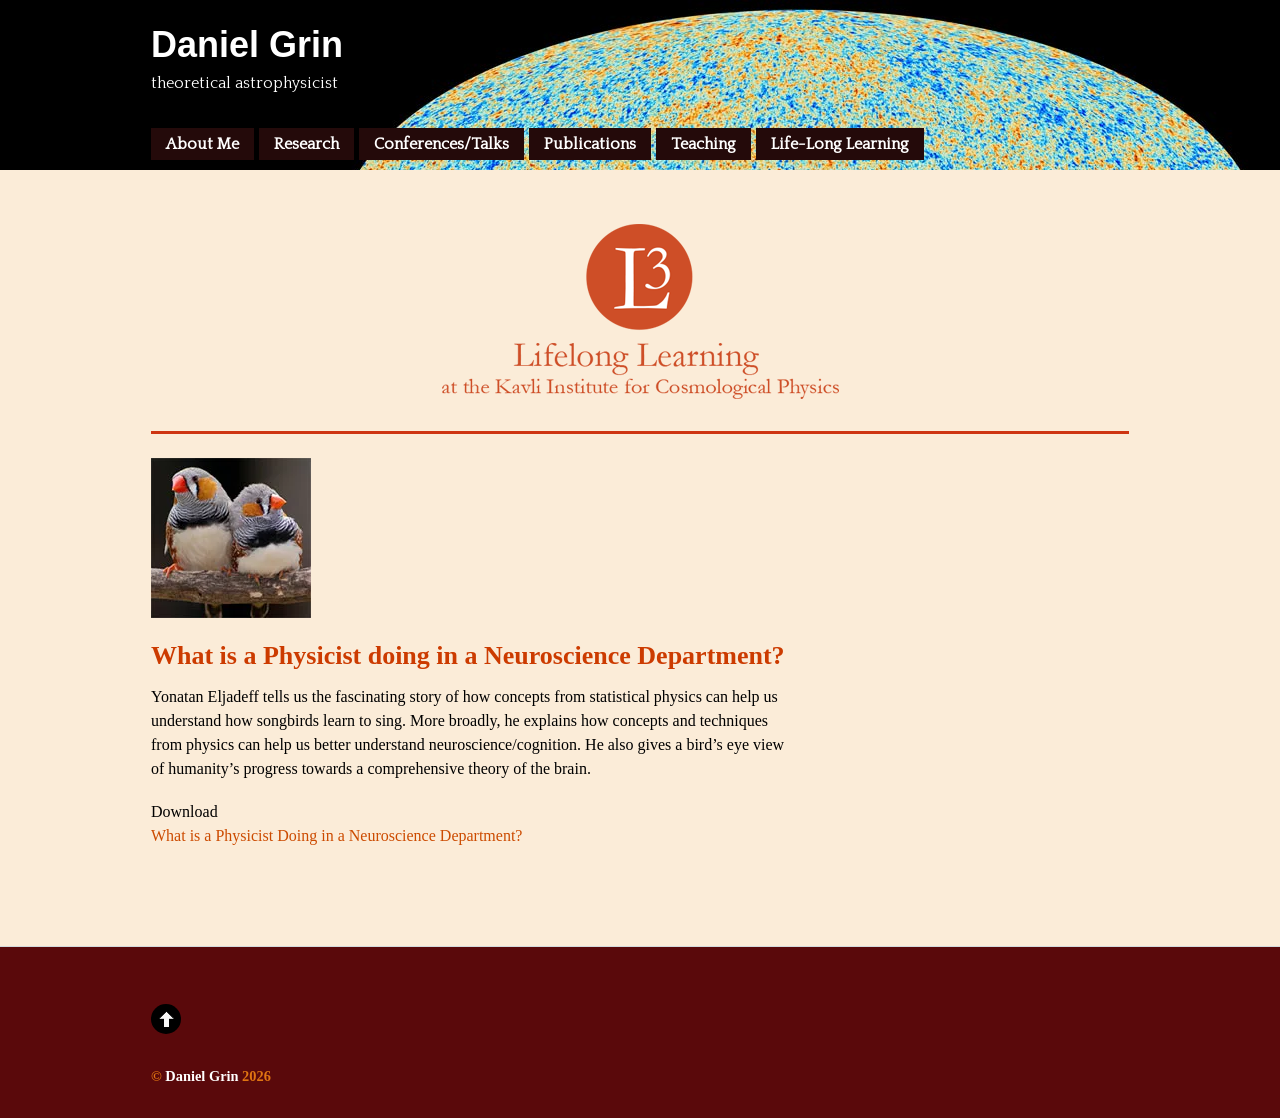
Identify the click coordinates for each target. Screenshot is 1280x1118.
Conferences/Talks (441, 144)
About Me (202, 144)
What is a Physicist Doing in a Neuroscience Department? (336, 835)
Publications (590, 144)
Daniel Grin (201, 1076)
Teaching (703, 144)
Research (306, 144)
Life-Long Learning (840, 144)
